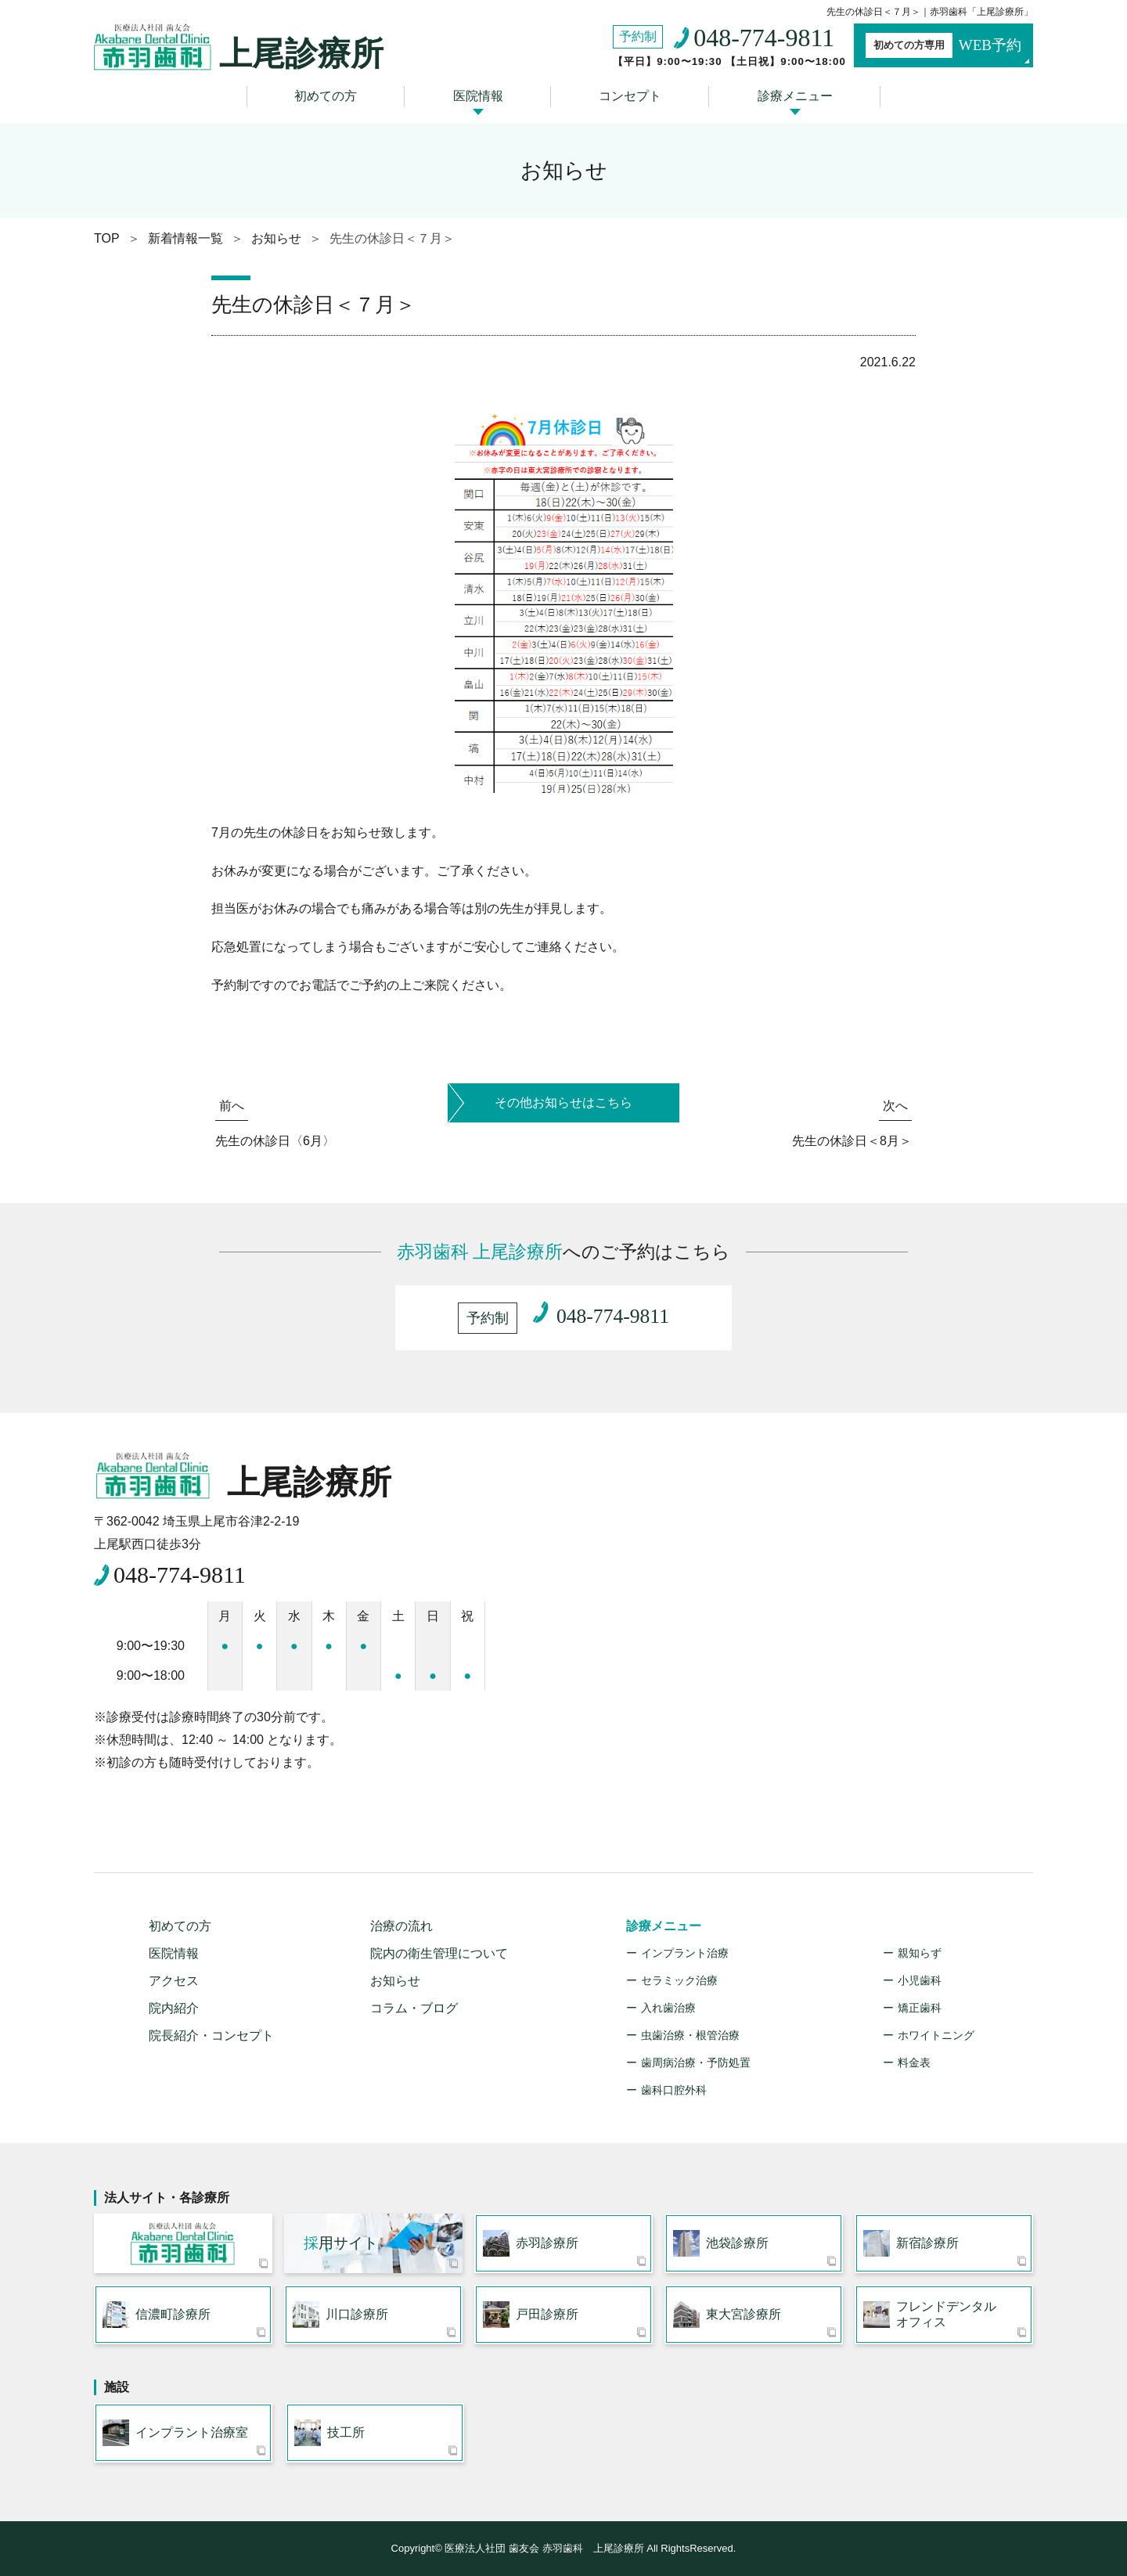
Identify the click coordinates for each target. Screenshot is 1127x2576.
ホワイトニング (936, 2035)
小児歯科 (920, 1980)
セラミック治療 (679, 1980)
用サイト (341, 2243)
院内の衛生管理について (439, 1953)
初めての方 (325, 96)
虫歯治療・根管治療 (690, 2035)
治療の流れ (401, 1926)
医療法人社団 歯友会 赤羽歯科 (183, 2243)
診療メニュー (795, 96)
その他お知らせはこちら (563, 1102)
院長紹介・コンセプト (211, 2035)
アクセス (174, 1980)
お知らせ (395, 1980)
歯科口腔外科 (674, 2090)
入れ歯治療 (668, 2007)
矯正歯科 (920, 2007)
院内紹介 (174, 2008)
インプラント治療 (685, 1953)
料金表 (914, 2062)
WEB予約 (943, 45)
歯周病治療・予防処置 (696, 2062)
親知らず (920, 1953)
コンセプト (630, 96)
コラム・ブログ (414, 2008)
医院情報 (478, 96)
